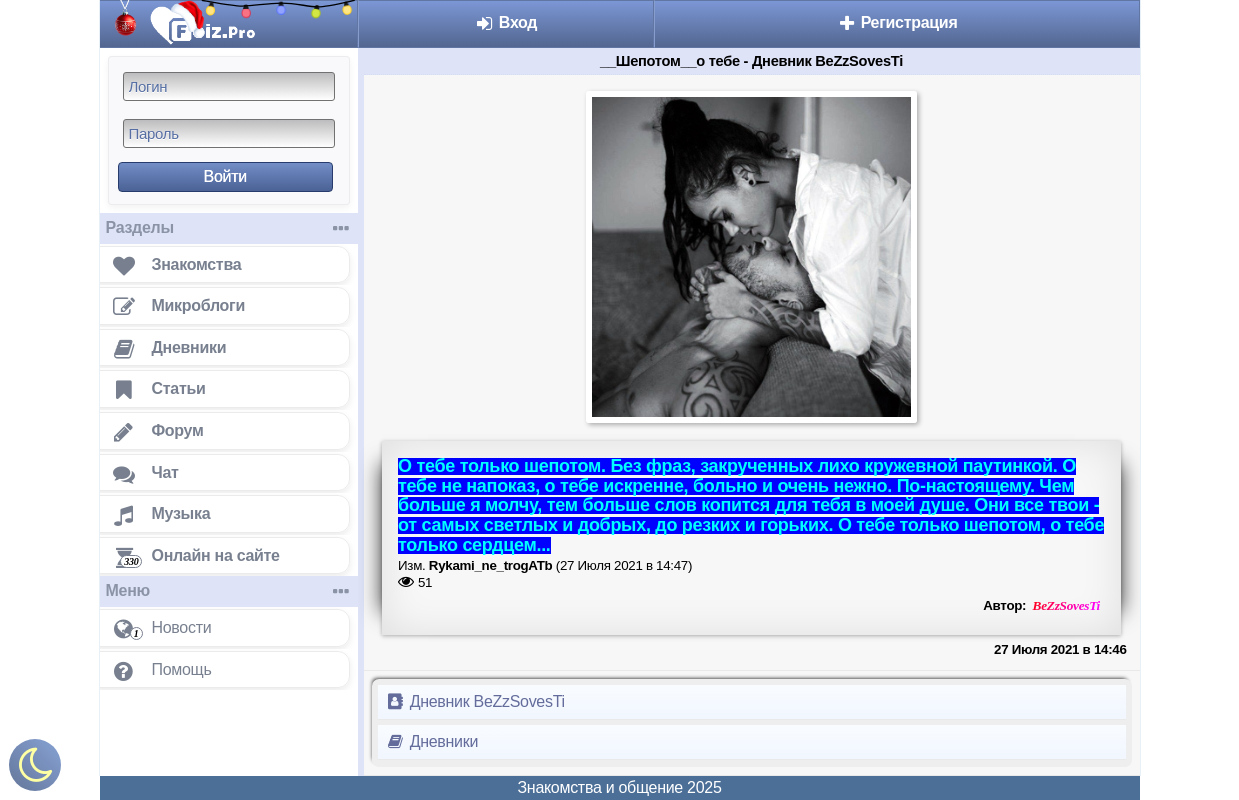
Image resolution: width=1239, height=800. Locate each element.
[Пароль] (229, 133)
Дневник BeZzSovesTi (475, 701)
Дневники (432, 741)
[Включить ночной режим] (35, 769)
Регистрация (897, 22)
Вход (506, 22)
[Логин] (229, 86)
